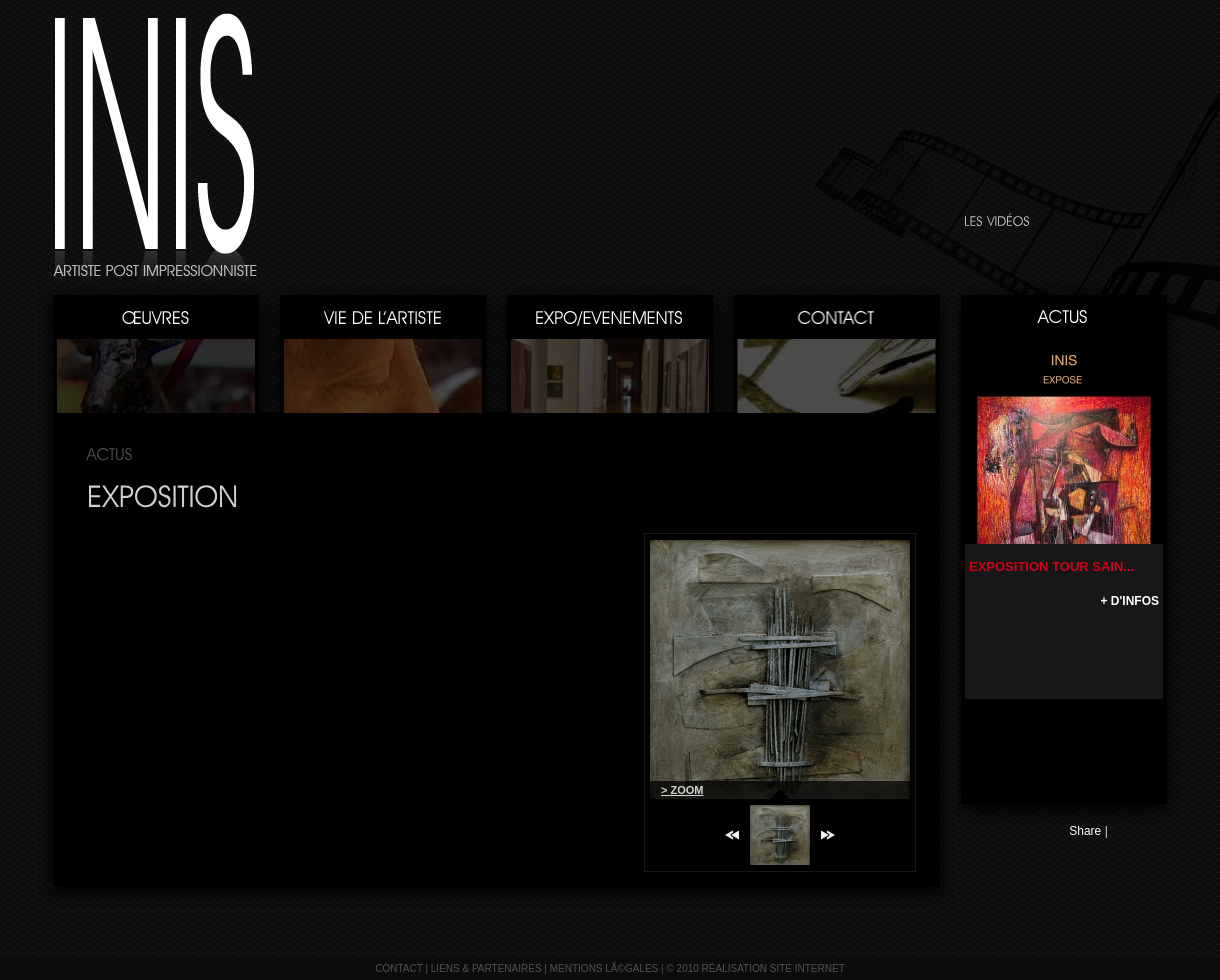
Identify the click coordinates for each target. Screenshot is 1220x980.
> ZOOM (682, 790)
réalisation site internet (773, 968)
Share (1085, 831)
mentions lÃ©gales (604, 968)
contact (398, 968)
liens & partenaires (486, 968)
